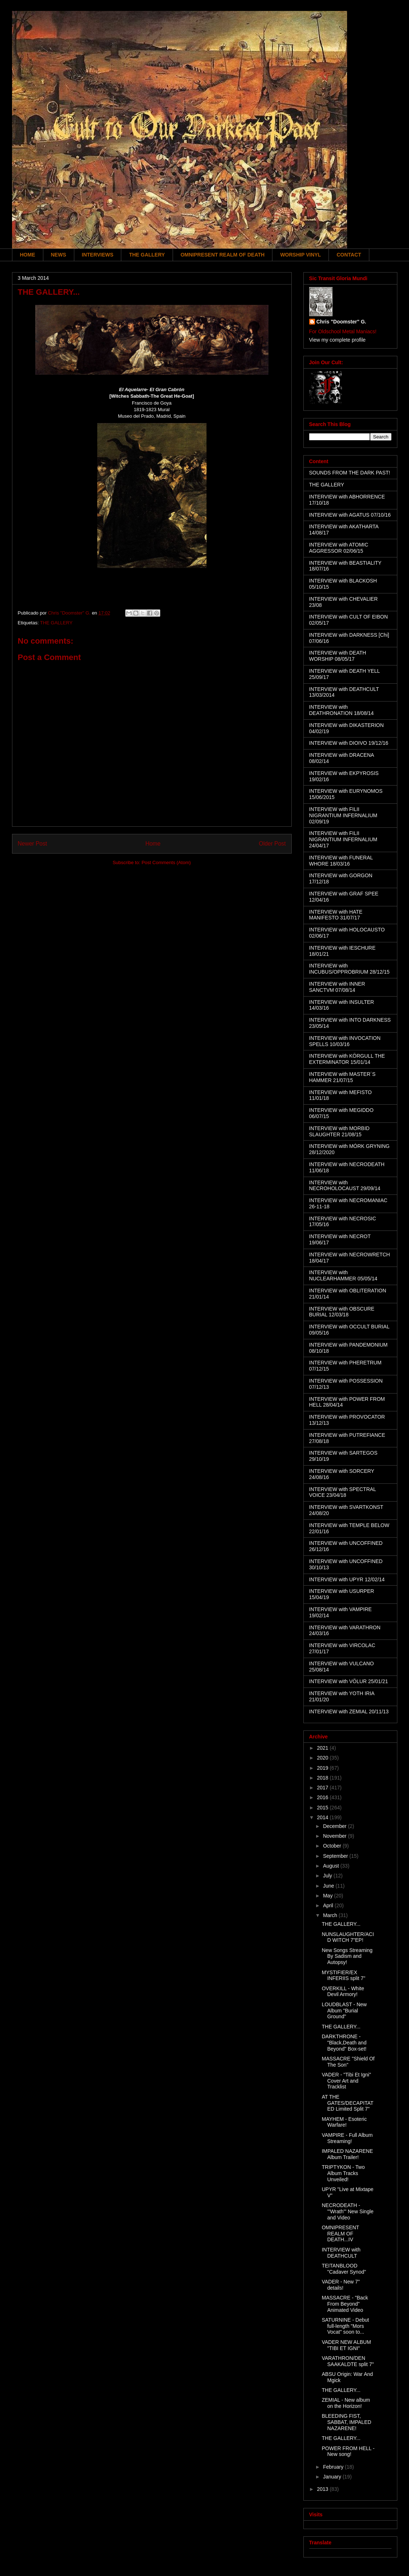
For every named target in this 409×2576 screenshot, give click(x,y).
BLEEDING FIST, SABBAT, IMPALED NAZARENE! (346, 2422)
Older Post (272, 843)
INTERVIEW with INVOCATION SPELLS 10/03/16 (345, 1041)
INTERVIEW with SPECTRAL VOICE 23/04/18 (342, 1492)
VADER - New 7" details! (340, 2285)
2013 (323, 2489)
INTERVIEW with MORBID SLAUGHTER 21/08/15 (339, 1131)
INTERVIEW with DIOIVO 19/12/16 (349, 743)
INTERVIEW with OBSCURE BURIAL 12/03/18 (341, 1312)
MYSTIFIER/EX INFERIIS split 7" (343, 1975)
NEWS (58, 255)
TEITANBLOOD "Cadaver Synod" (344, 2269)
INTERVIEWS (98, 255)
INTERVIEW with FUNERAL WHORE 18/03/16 (341, 861)
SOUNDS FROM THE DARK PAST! (349, 473)
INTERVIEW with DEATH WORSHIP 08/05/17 (337, 656)
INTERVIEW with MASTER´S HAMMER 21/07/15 (342, 1077)
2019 (323, 1768)
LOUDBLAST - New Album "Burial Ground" (344, 2010)
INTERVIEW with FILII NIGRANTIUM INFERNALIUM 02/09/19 (343, 815)
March (331, 1915)
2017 (323, 1787)
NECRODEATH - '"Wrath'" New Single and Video (347, 2211)
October (333, 1846)
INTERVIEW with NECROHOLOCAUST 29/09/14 (345, 1186)
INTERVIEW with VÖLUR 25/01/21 (348, 1681)
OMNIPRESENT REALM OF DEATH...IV (340, 2234)
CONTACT (349, 255)
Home (153, 843)
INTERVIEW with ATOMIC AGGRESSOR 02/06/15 (339, 548)
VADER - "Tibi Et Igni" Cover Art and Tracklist (346, 2081)
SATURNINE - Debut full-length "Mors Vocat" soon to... (345, 2326)
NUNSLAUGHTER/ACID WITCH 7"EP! (348, 1937)
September (336, 1856)
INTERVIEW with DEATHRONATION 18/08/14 (341, 710)
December (335, 1826)
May (328, 1896)
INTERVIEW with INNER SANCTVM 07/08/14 (337, 987)
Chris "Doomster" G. (341, 322)
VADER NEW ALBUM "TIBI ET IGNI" (346, 2345)
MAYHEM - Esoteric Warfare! (344, 2122)
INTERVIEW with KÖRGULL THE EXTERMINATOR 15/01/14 (347, 1059)
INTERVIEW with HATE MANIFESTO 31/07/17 (336, 915)
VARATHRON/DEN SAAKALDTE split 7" (348, 2361)
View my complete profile (337, 340)
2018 (323, 1778)
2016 (323, 1797)
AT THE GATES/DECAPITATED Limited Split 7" (347, 2103)
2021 (323, 1748)
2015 (323, 1807)
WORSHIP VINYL (300, 255)
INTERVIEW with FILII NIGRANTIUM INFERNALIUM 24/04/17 (343, 839)
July (328, 1876)
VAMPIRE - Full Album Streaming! (347, 2138)
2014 (323, 1817)
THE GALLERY (147, 255)
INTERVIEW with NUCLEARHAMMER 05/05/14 (343, 1275)
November (335, 1836)
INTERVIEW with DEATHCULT (341, 2253)
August (331, 1866)
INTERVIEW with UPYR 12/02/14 (347, 1579)
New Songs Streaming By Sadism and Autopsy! (347, 1956)
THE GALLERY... (341, 1924)
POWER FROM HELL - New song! (348, 2451)
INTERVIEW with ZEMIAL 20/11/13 (349, 1711)
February (334, 2467)
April (329, 1905)
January (333, 2477)
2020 (323, 1758)
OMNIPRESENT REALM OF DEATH (223, 255)
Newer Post (32, 843)
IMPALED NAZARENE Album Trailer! (347, 2154)
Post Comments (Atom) (166, 862)
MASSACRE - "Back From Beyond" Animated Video (345, 2304)
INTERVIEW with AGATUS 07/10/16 (350, 515)
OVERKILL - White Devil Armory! (343, 1991)
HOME (27, 255)
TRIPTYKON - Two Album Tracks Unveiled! (343, 2173)
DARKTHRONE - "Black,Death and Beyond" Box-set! (344, 2043)
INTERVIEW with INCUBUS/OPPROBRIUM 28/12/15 (349, 969)
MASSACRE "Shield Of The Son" (348, 2062)
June (329, 1886)
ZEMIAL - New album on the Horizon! (346, 2403)
